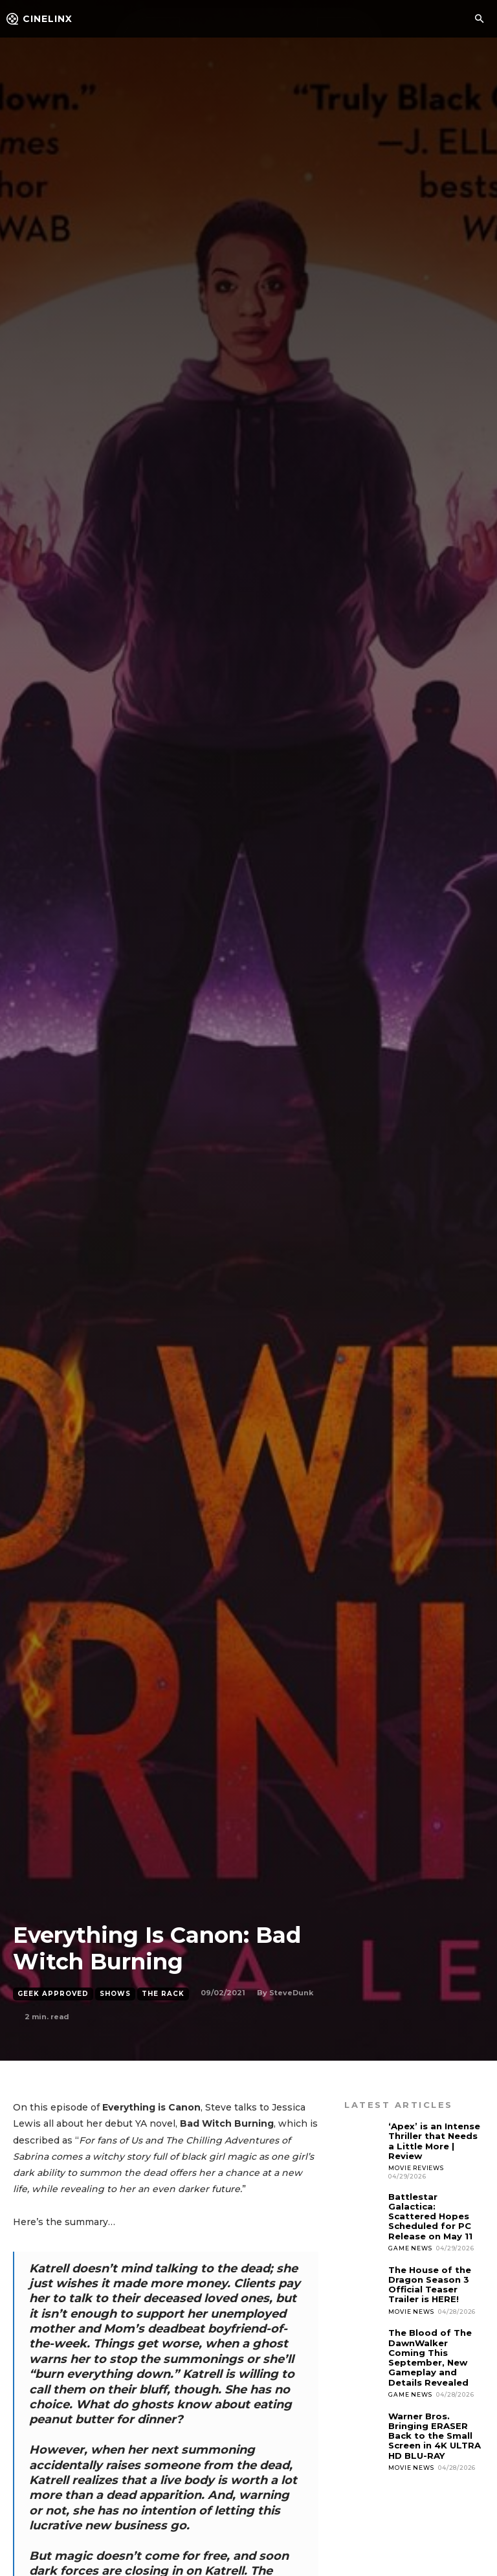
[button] (479, 19)
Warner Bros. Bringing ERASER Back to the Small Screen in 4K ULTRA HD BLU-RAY (434, 2431)
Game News (410, 2246)
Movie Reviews (415, 2167)
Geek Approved (53, 1994)
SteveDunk (291, 1992)
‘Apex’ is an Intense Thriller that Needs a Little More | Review (434, 2140)
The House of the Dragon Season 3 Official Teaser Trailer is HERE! (429, 2282)
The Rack (163, 1994)
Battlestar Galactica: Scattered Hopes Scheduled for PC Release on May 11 (430, 2215)
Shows (115, 1994)
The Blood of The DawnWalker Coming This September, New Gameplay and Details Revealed (430, 2354)
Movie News (411, 2309)
